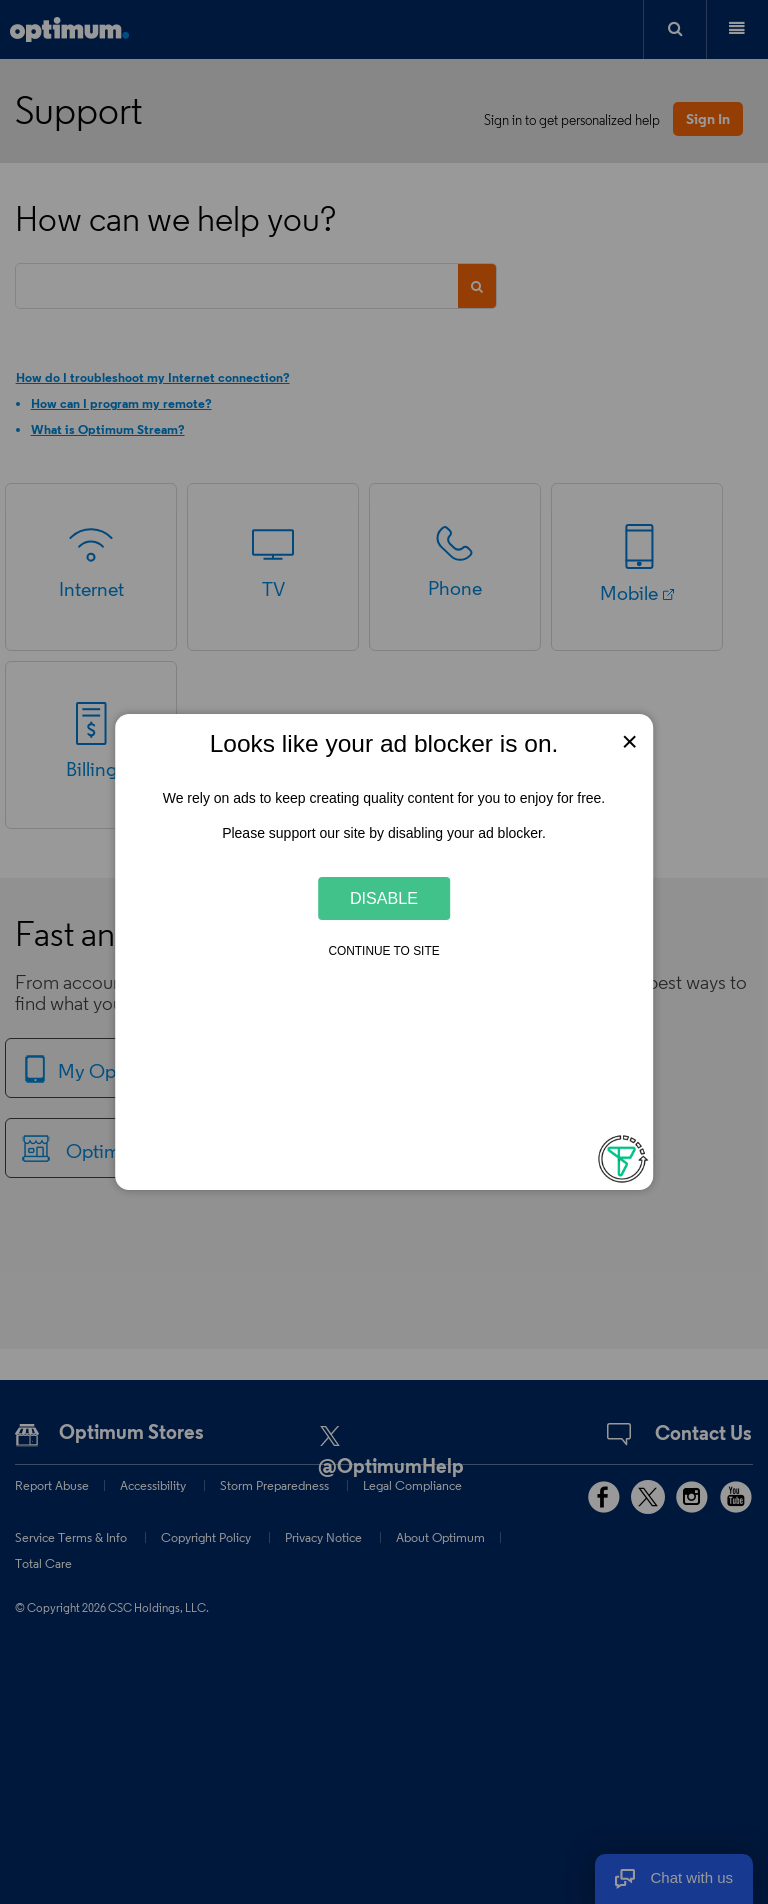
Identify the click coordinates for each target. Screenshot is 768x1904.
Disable (384, 898)
